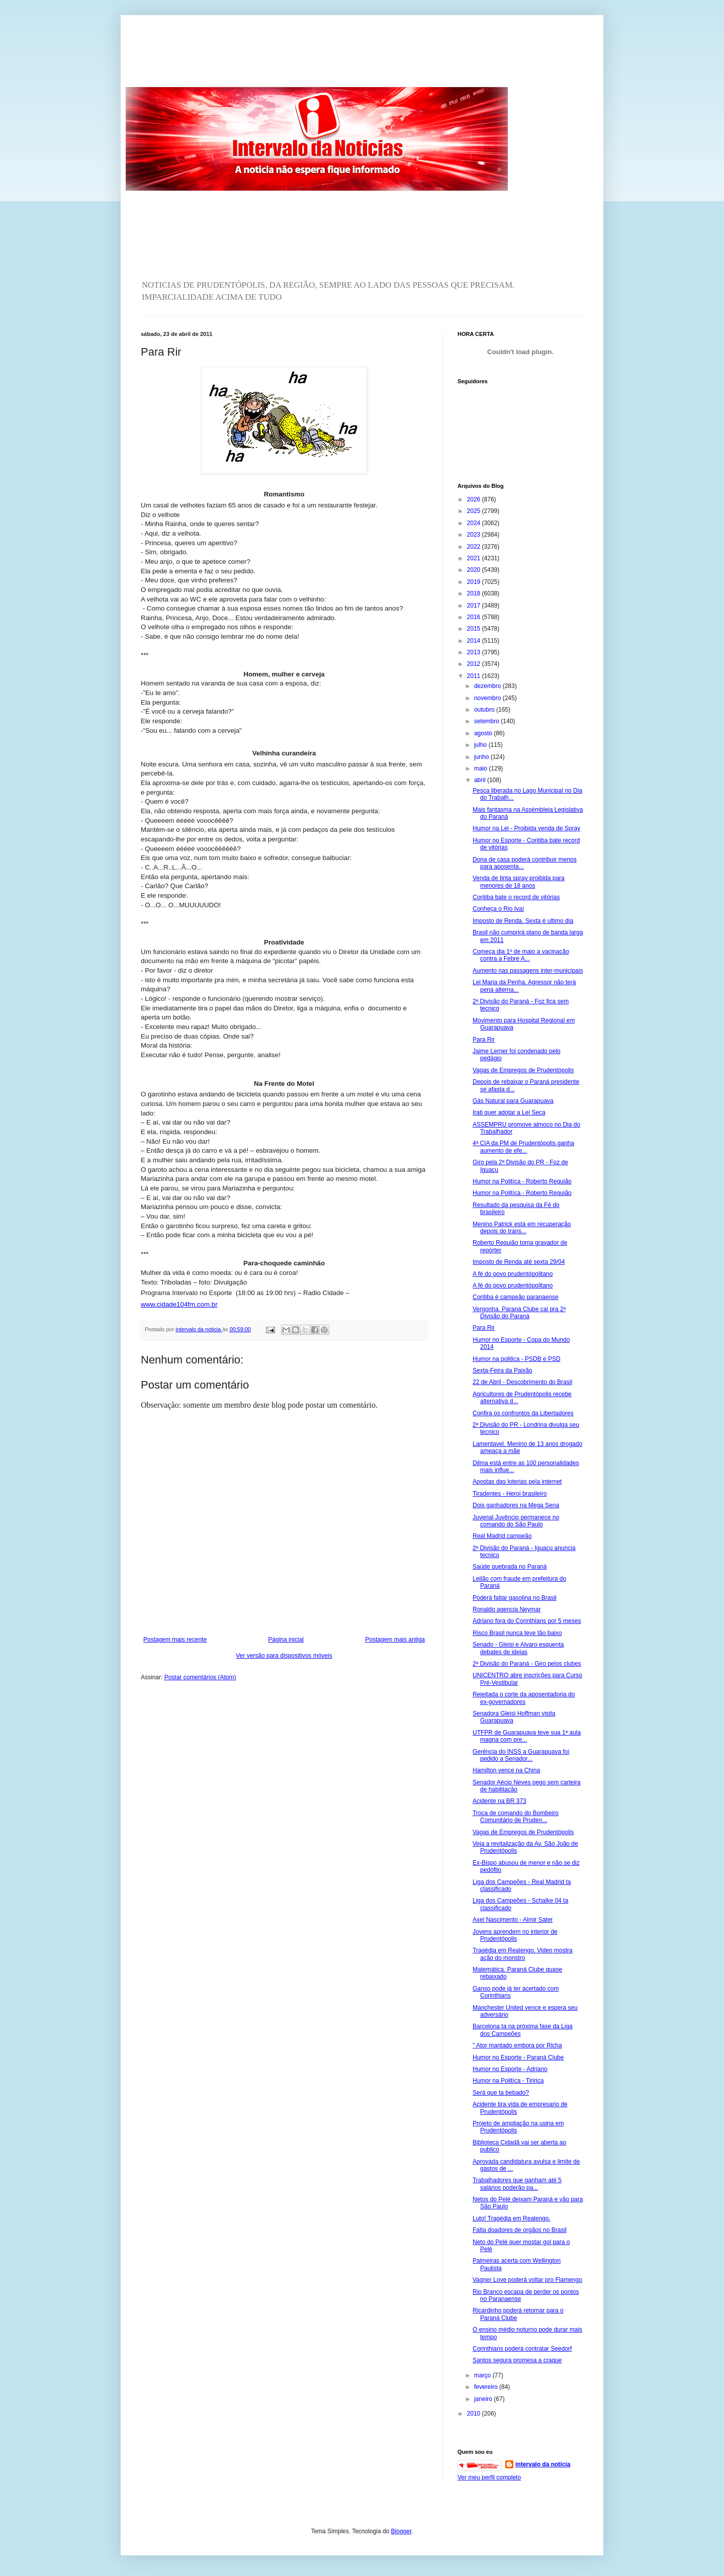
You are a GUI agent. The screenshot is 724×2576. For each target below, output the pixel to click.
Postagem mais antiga (395, 1639)
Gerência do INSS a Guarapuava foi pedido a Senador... (521, 1755)
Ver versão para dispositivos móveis (284, 1655)
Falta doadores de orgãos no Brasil (520, 2230)
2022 (474, 546)
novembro (488, 698)
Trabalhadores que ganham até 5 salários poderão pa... (517, 2184)
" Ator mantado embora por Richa (517, 2045)
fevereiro (486, 2386)
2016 (474, 617)
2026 (474, 499)
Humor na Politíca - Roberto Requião (522, 1181)
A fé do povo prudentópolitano (513, 1273)
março (483, 2375)
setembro (487, 721)
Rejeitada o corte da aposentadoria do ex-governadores (524, 1698)
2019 (474, 581)
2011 (474, 675)
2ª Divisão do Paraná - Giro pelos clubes (527, 1663)
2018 (474, 593)
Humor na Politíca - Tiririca (508, 2080)
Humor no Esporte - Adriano (510, 2069)
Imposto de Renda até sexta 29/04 (519, 1261)
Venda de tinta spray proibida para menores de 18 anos (519, 882)
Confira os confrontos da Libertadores (523, 1413)
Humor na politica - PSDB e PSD (517, 1358)
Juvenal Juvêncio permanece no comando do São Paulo (516, 1521)
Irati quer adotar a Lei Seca (509, 1112)
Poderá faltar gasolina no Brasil (515, 1597)
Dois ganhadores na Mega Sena (516, 1505)
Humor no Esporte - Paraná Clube (518, 2057)
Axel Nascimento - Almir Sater (513, 1919)
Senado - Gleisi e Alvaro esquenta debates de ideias (518, 1648)
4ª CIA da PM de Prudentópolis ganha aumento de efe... (523, 1147)
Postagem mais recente (175, 1639)
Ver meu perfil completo (489, 2477)
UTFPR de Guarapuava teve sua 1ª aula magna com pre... (527, 1736)
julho (481, 744)
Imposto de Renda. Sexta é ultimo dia (523, 920)
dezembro (488, 686)
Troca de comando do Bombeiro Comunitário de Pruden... (516, 1817)
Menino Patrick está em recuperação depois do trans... (522, 1228)
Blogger (401, 2531)
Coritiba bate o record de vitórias (516, 897)
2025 (474, 510)
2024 (474, 523)
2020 (474, 569)
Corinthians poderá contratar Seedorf (522, 2348)
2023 (474, 534)
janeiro (484, 2398)
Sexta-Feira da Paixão (502, 1370)
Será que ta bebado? (501, 2092)
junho (482, 756)
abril (480, 780)
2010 (474, 2413)
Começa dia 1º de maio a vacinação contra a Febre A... (521, 955)
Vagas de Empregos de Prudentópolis (523, 1070)
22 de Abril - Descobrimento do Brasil (522, 1382)
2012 (474, 663)
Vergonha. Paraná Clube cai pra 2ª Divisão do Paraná (519, 1313)
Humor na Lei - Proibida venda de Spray (526, 828)
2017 (474, 605)
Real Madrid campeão (502, 1535)
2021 (474, 558)
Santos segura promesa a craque (517, 2360)
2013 (474, 652)
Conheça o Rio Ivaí (498, 908)
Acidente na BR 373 (499, 1801)
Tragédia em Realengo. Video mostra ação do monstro (523, 1954)
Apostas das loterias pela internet (517, 1481)
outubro (485, 709)
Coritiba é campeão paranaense (516, 1297)
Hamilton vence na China (506, 1770)
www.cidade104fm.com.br (179, 1304)
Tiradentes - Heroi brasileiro (510, 1493)
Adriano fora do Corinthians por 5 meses (527, 1620)
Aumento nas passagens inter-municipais (528, 970)
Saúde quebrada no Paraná (510, 1566)
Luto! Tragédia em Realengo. (512, 2218)
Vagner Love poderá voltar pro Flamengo (527, 2279)
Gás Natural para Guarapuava (513, 1100)
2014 (474, 640)
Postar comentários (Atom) (200, 1677)
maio (481, 768)
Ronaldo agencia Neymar (506, 1609)
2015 (474, 628)
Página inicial (286, 1639)
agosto (484, 733)
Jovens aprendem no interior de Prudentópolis (515, 1935)
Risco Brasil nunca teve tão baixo (517, 1633)
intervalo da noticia (198, 1329)
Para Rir (484, 1039)
